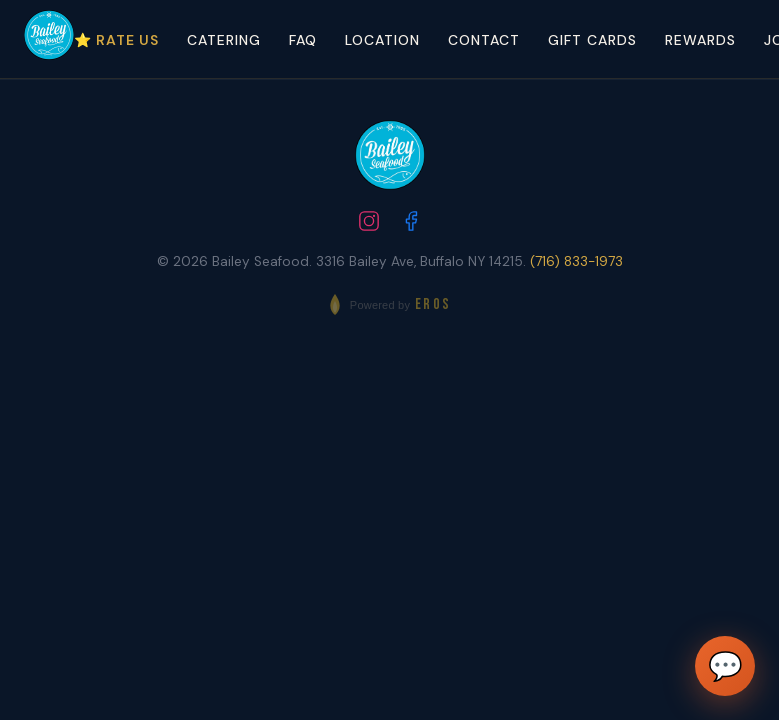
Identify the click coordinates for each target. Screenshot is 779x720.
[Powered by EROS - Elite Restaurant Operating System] (389, 304)
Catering (224, 40)
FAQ (303, 40)
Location (382, 40)
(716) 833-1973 (576, 261)
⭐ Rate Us (116, 40)
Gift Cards (592, 40)
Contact (484, 40)
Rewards (700, 40)
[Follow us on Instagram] (369, 223)
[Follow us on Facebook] (411, 223)
